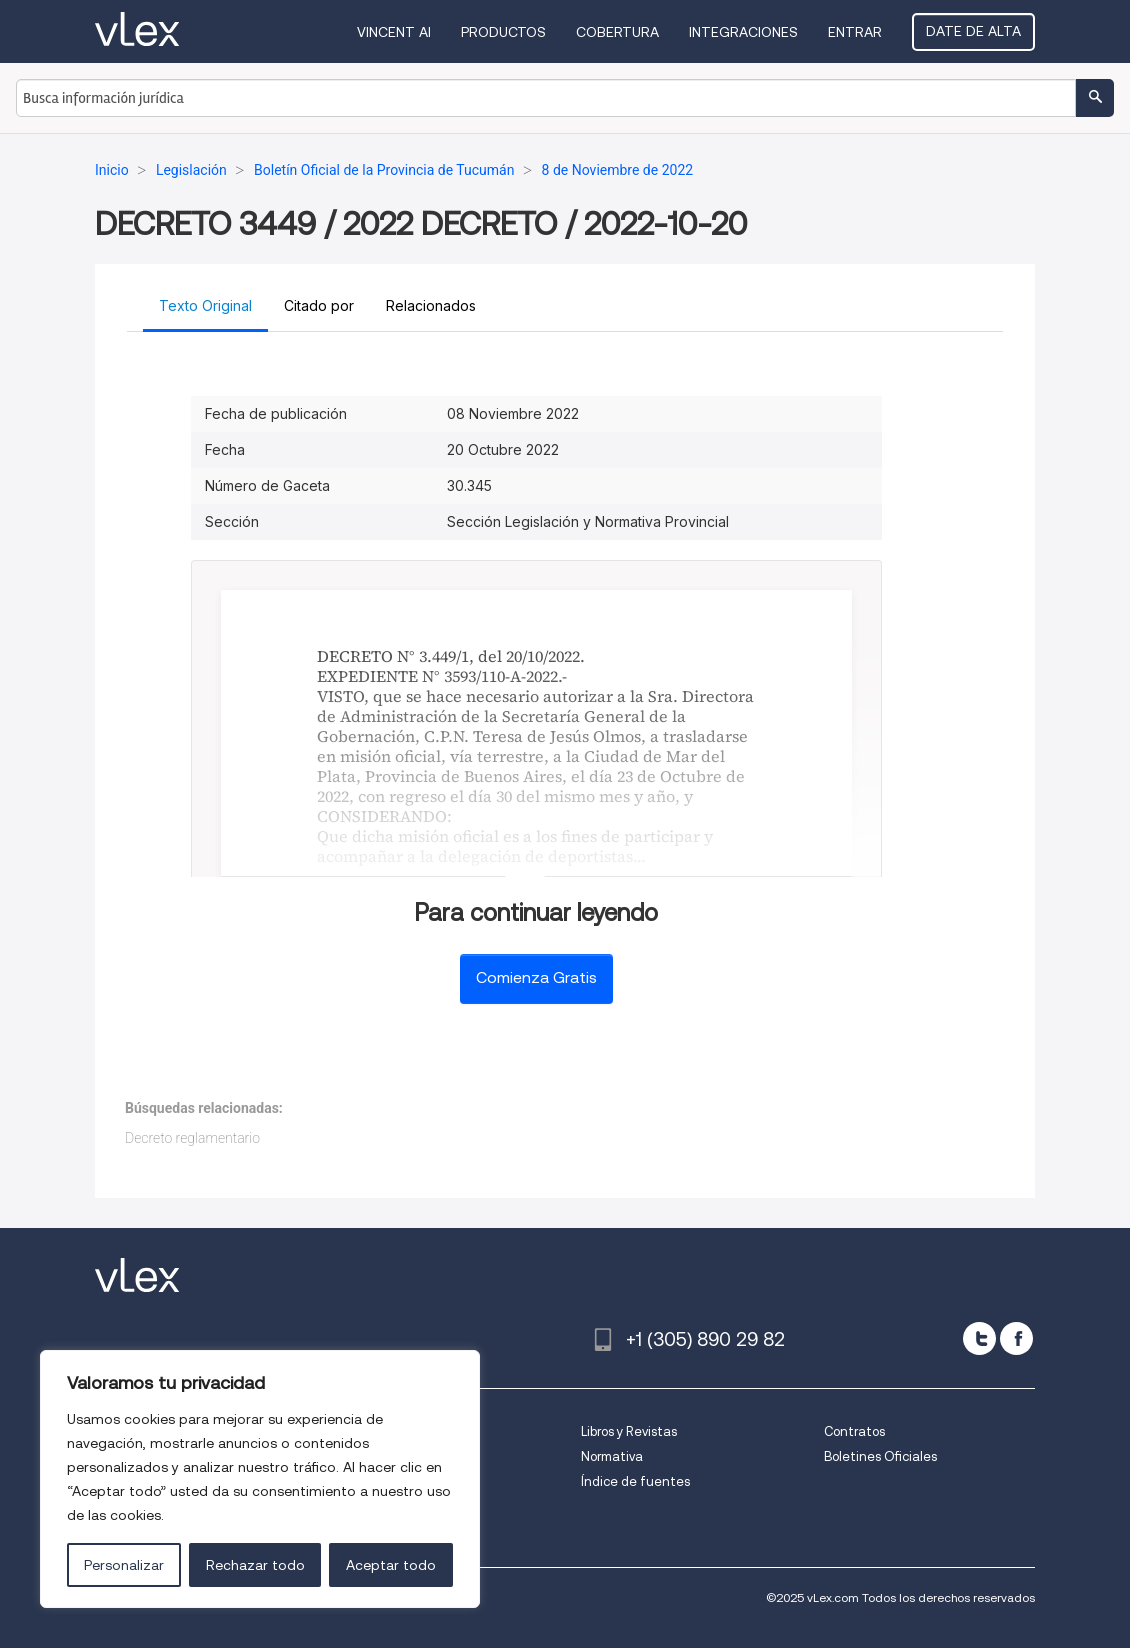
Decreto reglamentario (192, 1138)
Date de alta (973, 31)
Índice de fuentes (635, 1481)
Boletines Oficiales (880, 1456)
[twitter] (979, 1338)
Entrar (855, 32)
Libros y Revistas (629, 1431)
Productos (503, 32)
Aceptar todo (391, 1565)
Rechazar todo (255, 1565)
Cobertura (617, 32)
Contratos (854, 1431)
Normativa (612, 1456)
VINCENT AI (394, 32)
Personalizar (124, 1565)
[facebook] (1016, 1338)
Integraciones (743, 32)
